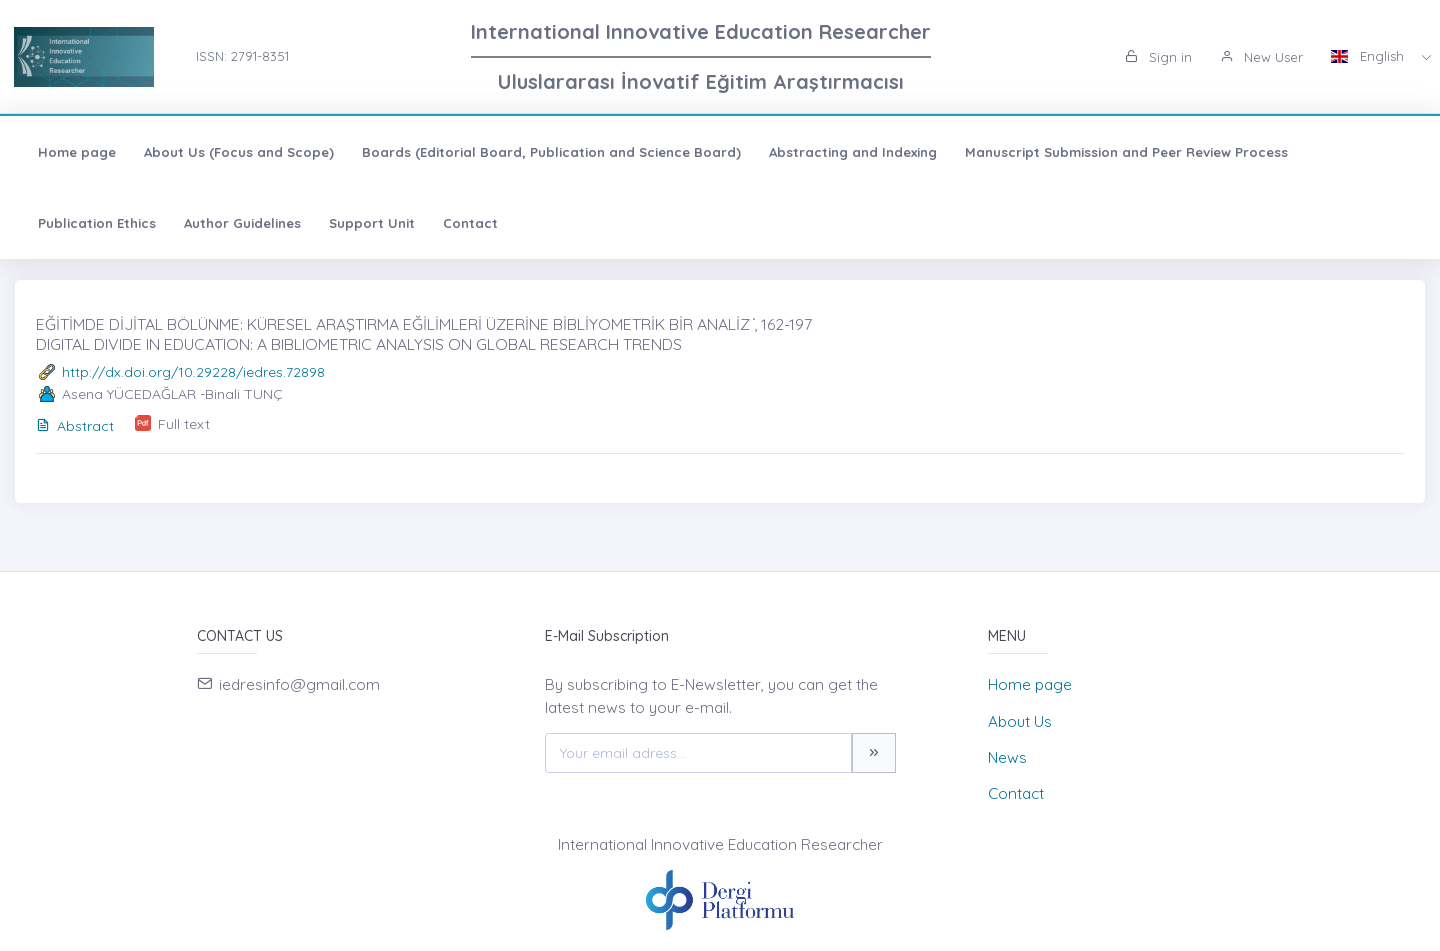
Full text (184, 424)
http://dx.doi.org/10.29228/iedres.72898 (193, 372)
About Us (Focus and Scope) (239, 152)
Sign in (1158, 57)
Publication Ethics (97, 223)
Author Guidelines (242, 223)
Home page (77, 152)
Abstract (75, 426)
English (1369, 56)
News (1007, 757)
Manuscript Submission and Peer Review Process (1126, 152)
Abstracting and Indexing (853, 152)
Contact (470, 223)
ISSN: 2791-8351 (242, 56)
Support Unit (372, 223)
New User (1261, 57)
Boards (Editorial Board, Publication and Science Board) (551, 152)
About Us (1020, 721)
